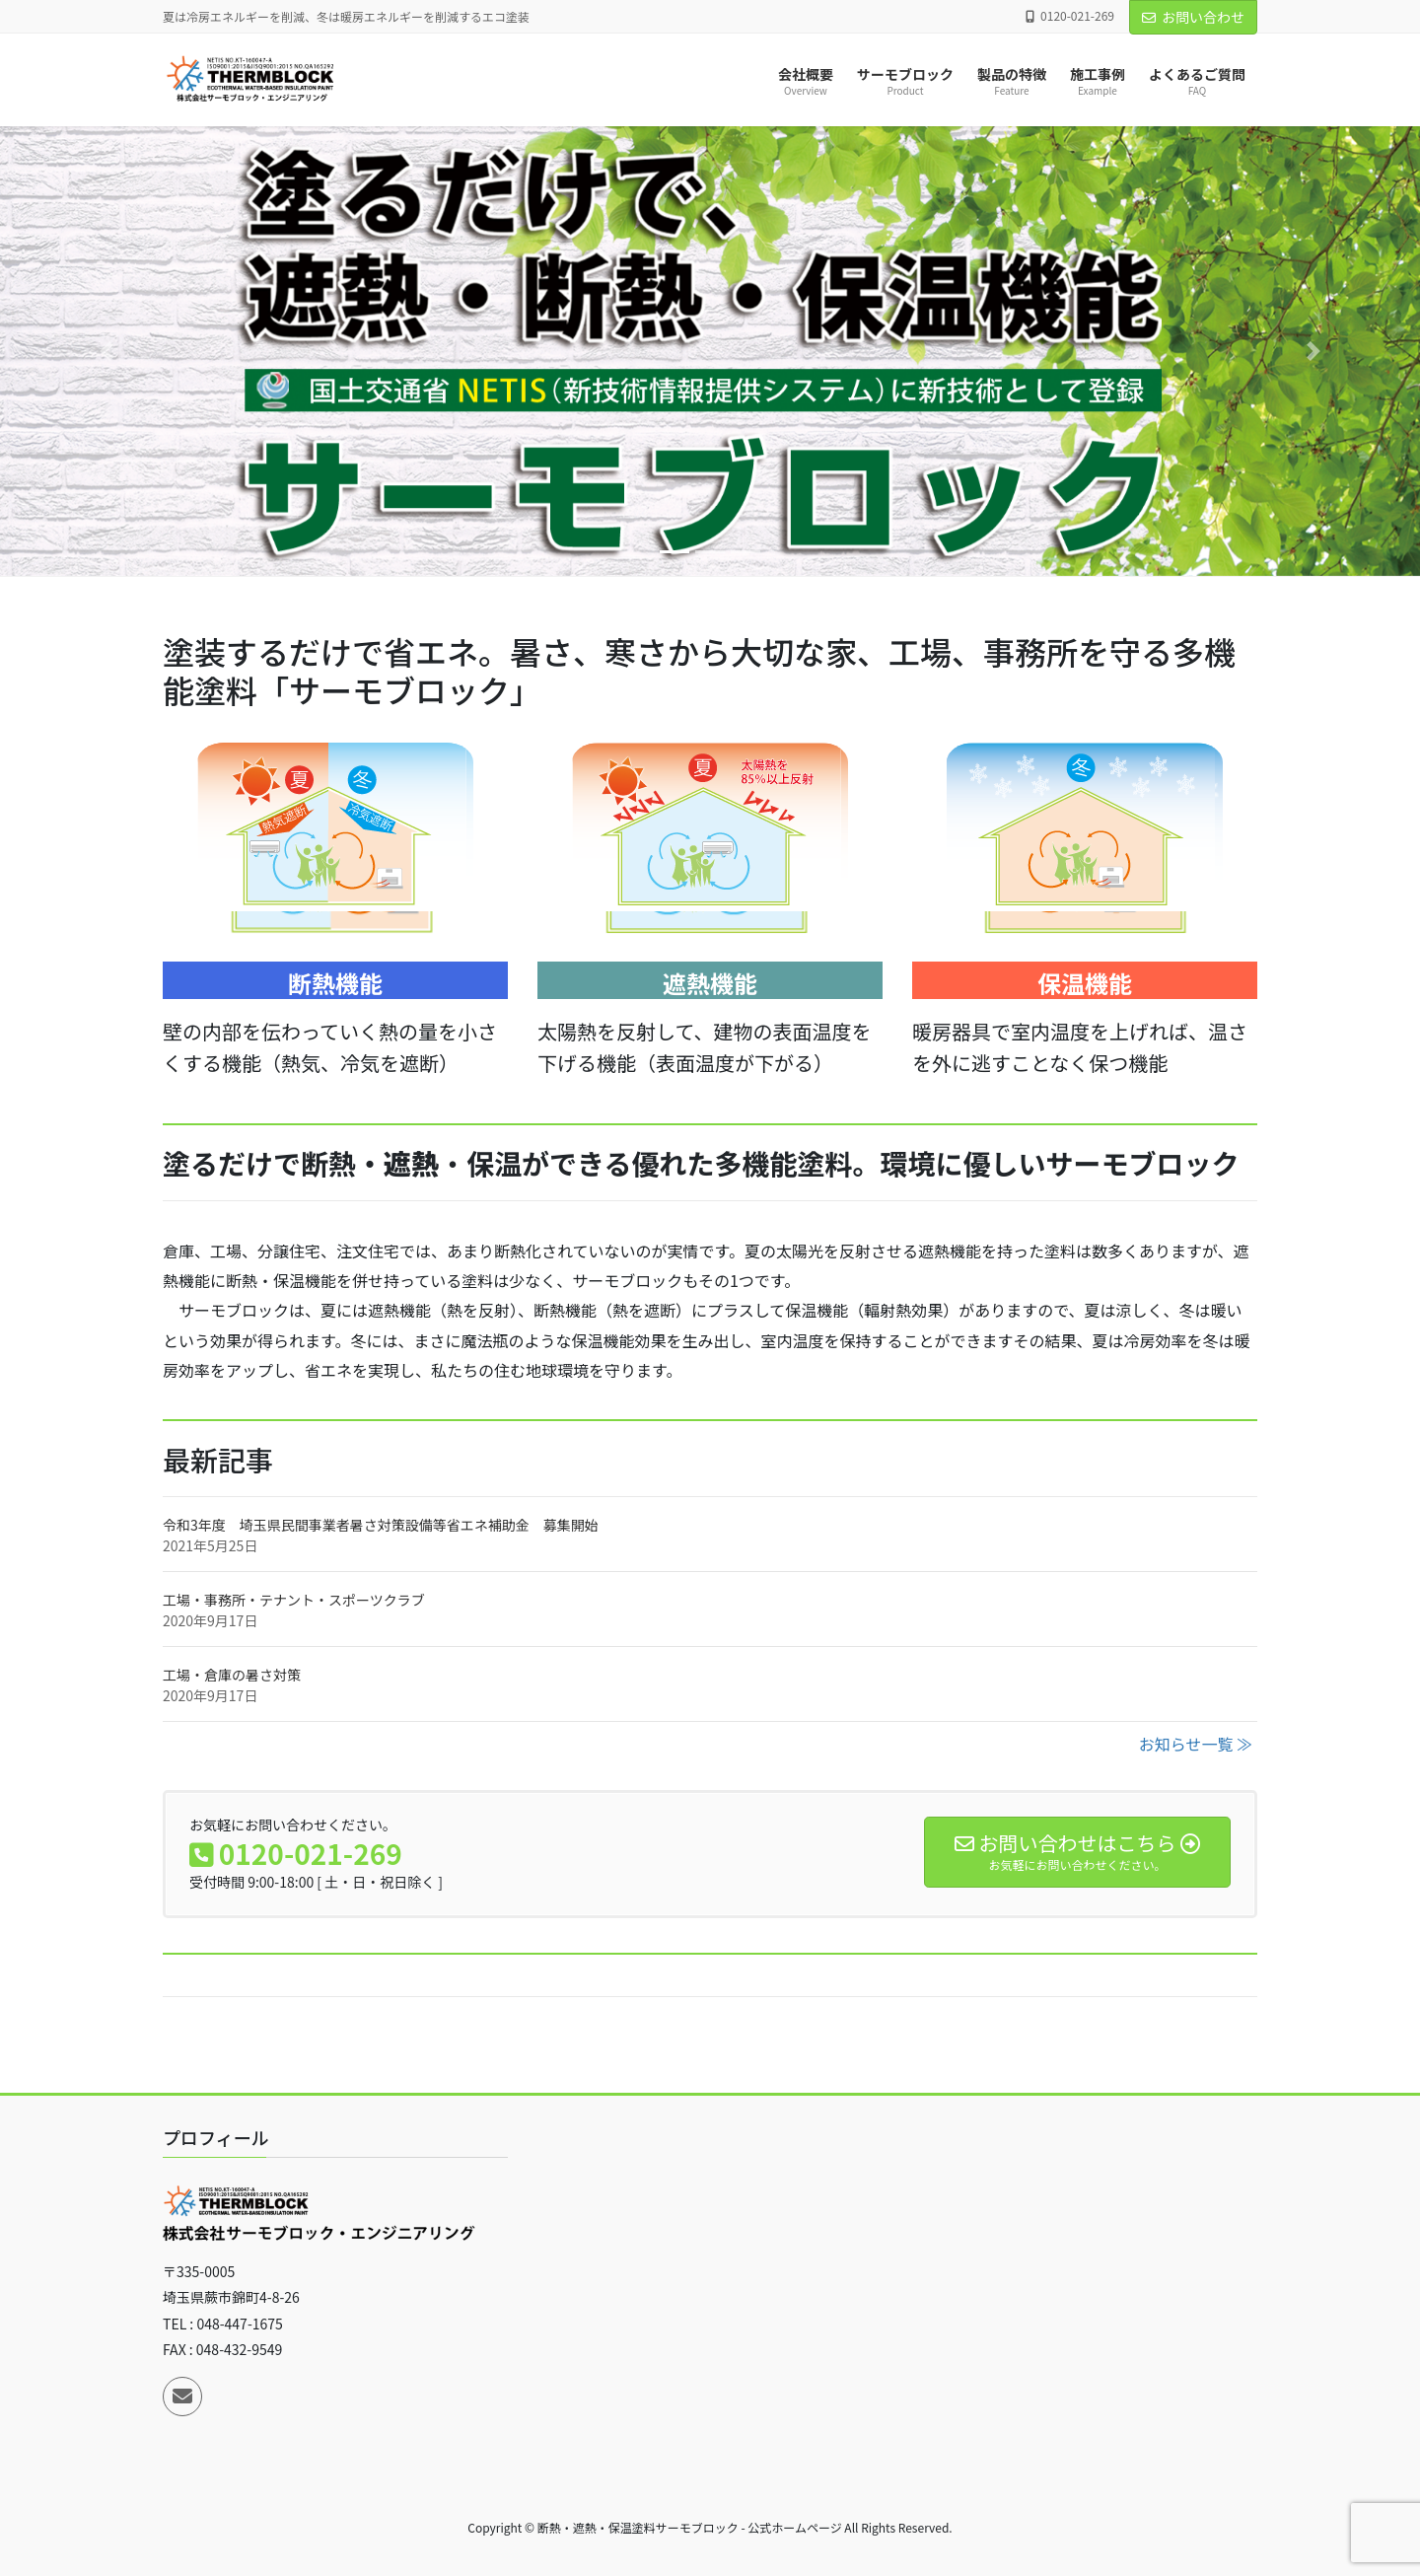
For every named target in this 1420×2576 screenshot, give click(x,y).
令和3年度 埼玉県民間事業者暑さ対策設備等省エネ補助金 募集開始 (381, 1525)
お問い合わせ (1193, 17)
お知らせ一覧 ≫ (1195, 1743)
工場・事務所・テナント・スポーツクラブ (294, 1600)
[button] (106, 351)
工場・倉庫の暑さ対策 (232, 1674)
